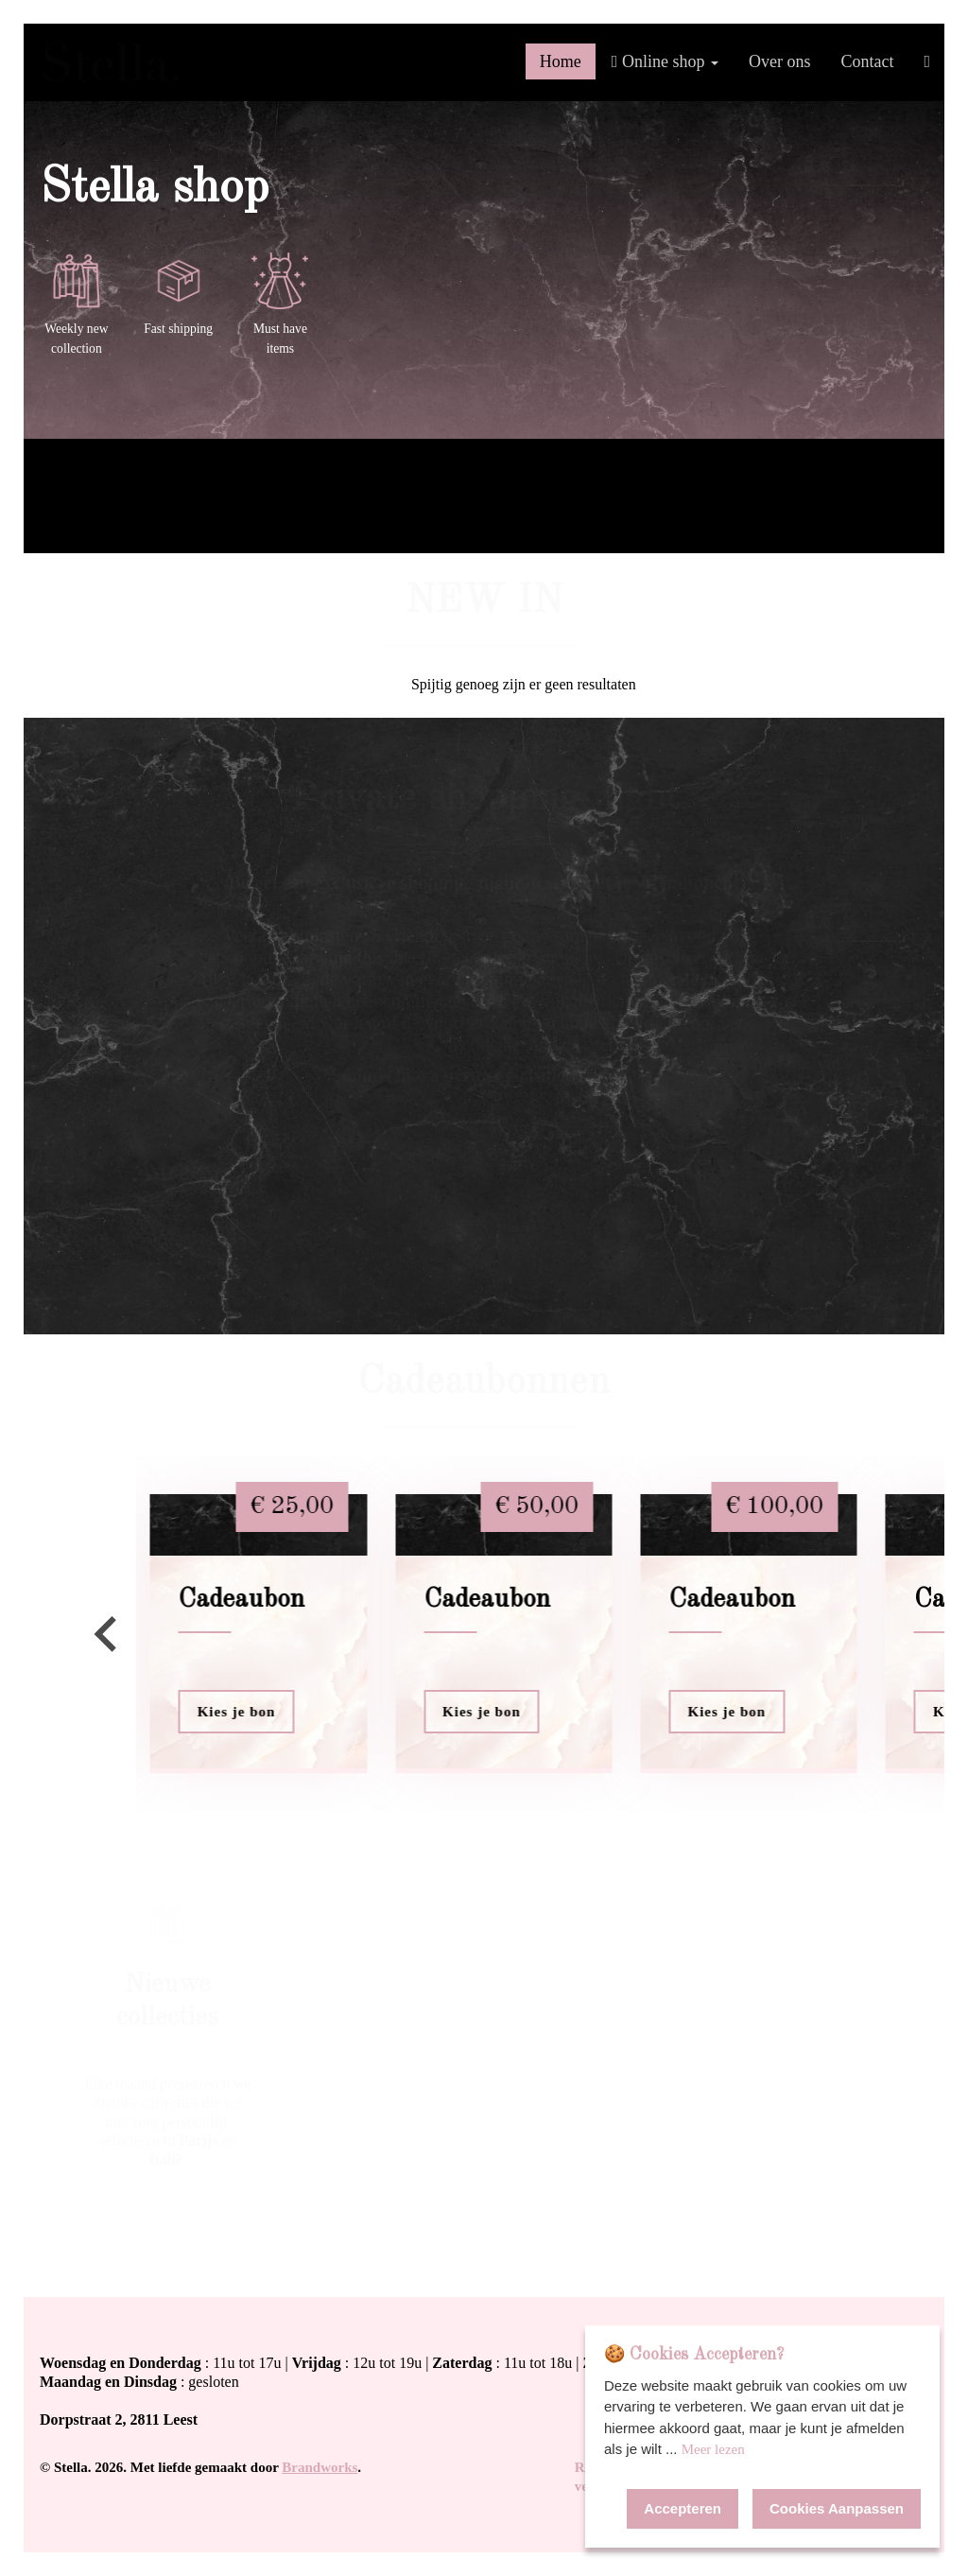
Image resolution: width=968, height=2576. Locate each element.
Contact (866, 61)
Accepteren (682, 2508)
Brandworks (319, 2467)
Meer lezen (713, 2449)
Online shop (665, 61)
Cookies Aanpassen (836, 2508)
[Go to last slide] (108, 1634)
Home (560, 61)
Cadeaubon (242, 1600)
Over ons (780, 61)
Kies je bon (237, 1711)
